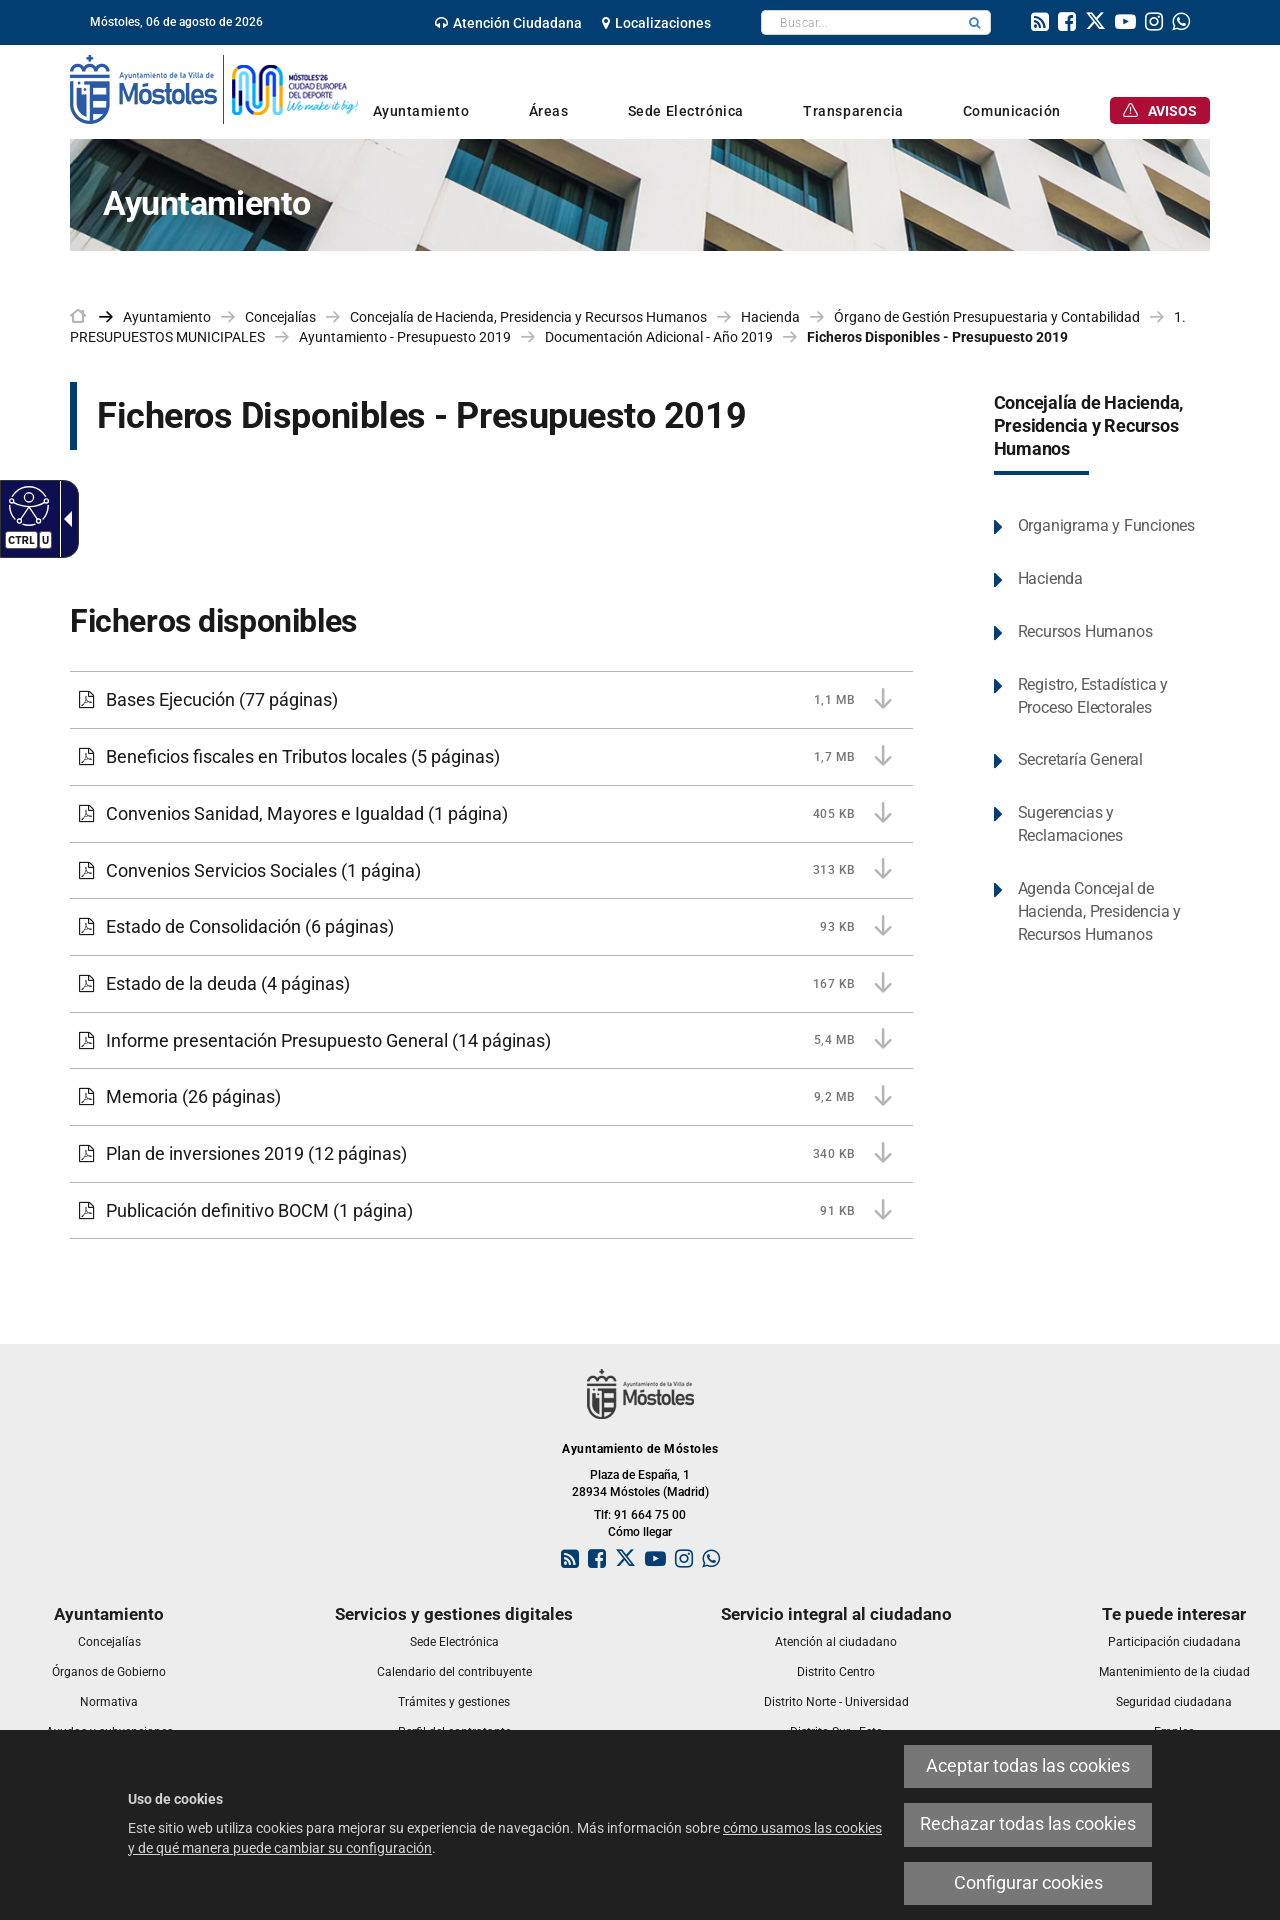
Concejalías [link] (280, 317)
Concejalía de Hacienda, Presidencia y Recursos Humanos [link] (528, 317)
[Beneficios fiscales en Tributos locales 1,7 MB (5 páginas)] (491, 757)
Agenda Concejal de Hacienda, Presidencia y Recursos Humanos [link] (1099, 911)
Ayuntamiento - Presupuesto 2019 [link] (405, 337)
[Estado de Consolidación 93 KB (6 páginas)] (491, 927)
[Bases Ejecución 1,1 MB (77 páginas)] (491, 700)
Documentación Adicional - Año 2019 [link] (659, 337)
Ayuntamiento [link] (167, 317)
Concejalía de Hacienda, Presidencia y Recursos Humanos (1089, 426)
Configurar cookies (1028, 1883)
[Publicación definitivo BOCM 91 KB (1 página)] (491, 1211)
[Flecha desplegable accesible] (64, 519)
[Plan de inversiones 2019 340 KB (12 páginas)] (491, 1154)
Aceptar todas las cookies (1028, 1766)
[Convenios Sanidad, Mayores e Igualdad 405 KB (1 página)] (491, 814)
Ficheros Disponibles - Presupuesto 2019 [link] (937, 337)
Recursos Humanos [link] (1085, 631)
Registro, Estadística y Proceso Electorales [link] (1093, 696)
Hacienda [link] (770, 317)
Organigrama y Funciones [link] (1106, 525)
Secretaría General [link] (1080, 759)
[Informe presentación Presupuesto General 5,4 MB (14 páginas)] (491, 1041)
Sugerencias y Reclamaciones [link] (1070, 824)
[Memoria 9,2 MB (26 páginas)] (491, 1097)
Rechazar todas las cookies (1028, 1824)
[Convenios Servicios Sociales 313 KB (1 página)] (491, 871)
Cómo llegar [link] (640, 1532)
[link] (508, 23)
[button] (975, 22)
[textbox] (860, 22)
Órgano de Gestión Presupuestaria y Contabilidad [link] (987, 317)
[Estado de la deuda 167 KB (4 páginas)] (491, 984)
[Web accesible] (26, 505)
